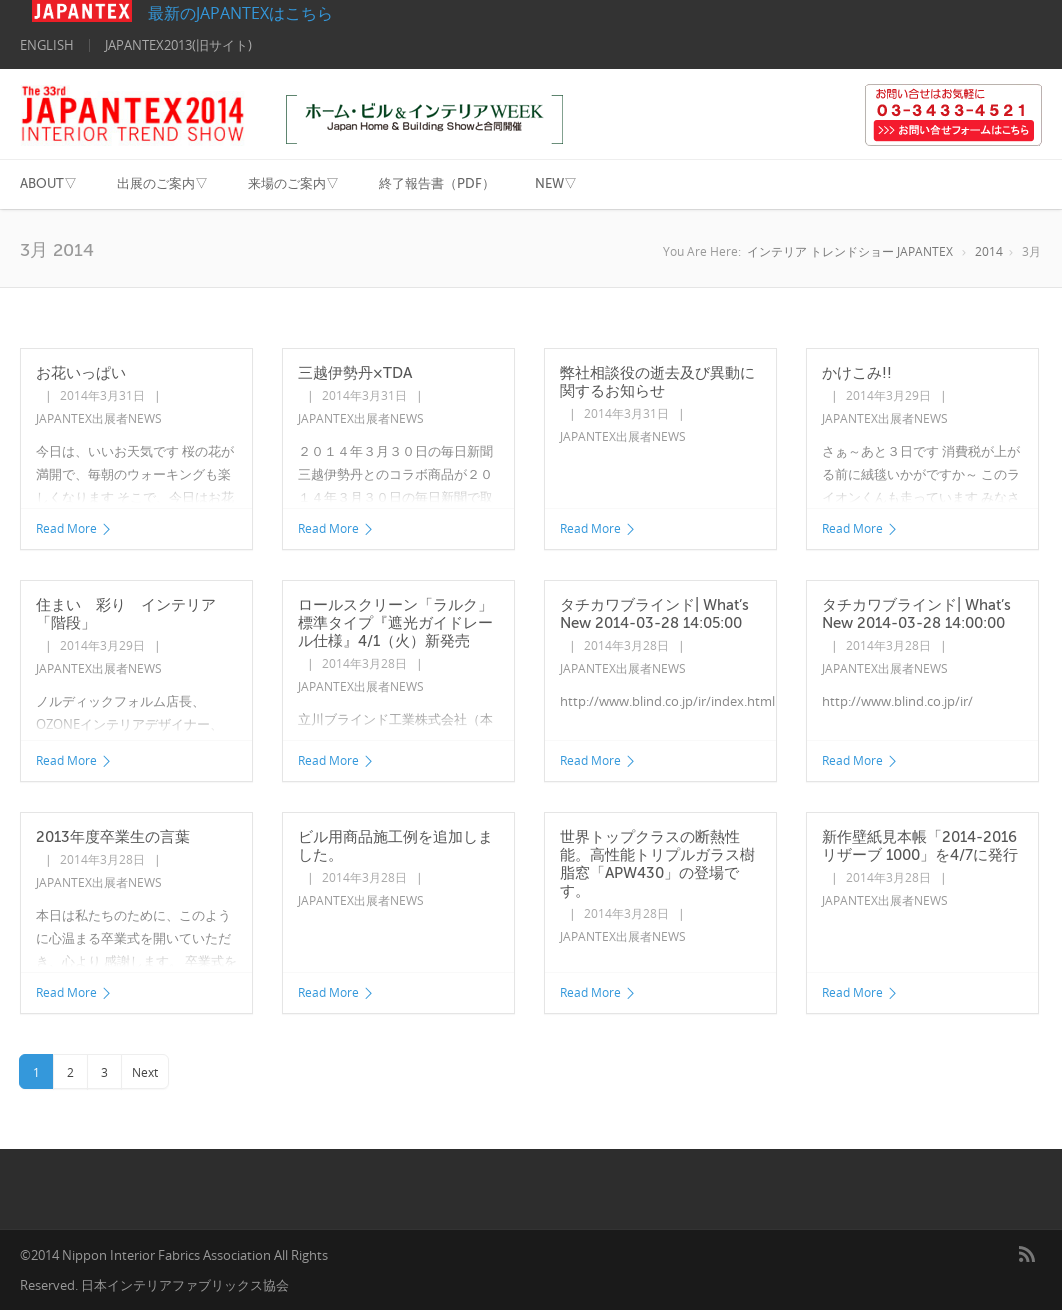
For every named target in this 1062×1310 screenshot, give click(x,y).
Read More (74, 528)
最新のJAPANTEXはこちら (182, 13)
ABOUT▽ (48, 183)
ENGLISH (47, 45)
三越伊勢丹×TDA (355, 373)
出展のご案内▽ (162, 183)
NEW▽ (556, 183)
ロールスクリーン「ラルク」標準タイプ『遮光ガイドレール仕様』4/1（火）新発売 (395, 623)
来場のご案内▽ (293, 183)
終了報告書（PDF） (437, 183)
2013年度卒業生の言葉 (113, 837)
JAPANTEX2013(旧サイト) (178, 45)
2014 (989, 251)
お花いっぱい (81, 373)
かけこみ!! (857, 373)
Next (145, 1072)
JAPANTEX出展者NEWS (99, 418)
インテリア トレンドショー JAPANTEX (850, 251)
